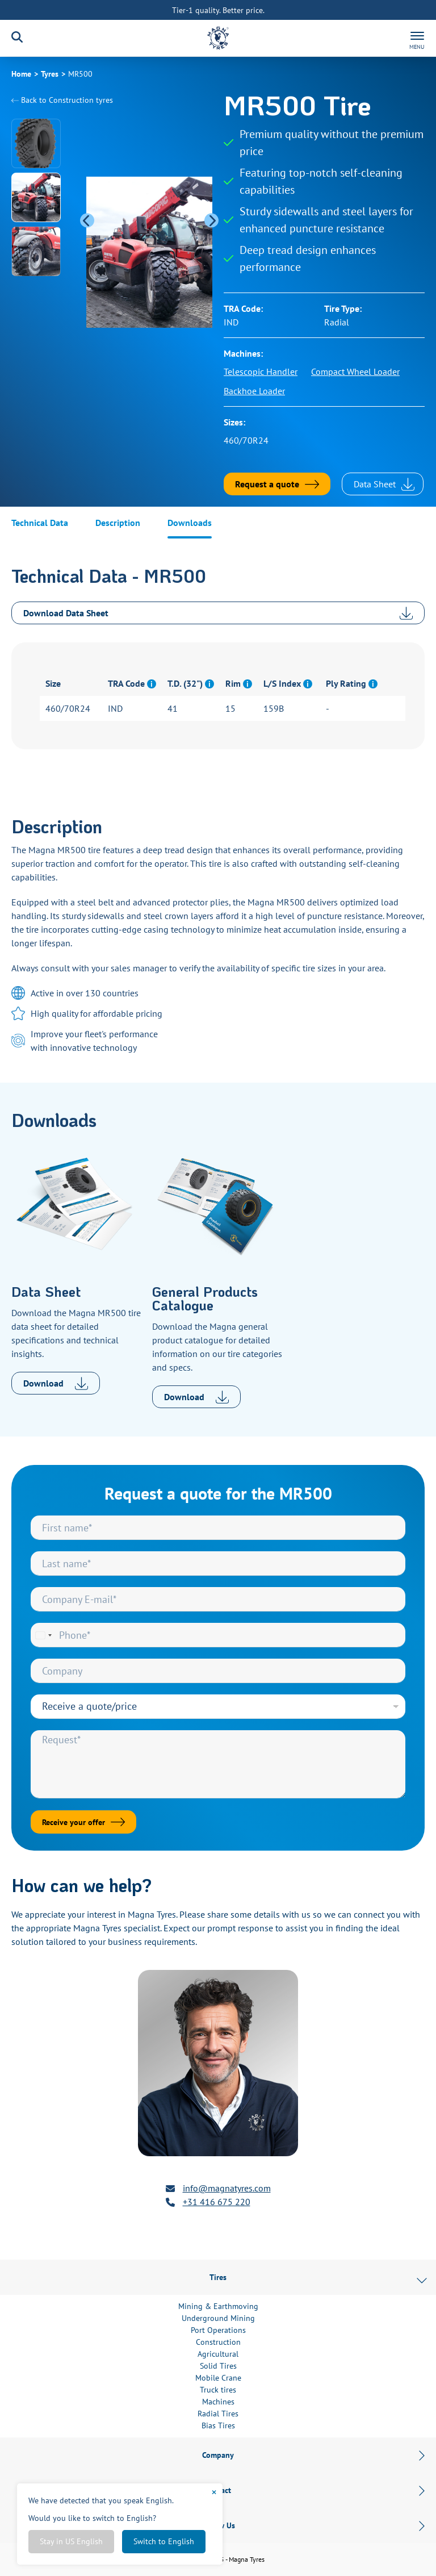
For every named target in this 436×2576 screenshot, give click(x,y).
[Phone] (218, 1635)
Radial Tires (218, 2413)
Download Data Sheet (218, 613)
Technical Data (39, 522)
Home (21, 74)
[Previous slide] (87, 221)
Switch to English (163, 2541)
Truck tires (218, 2390)
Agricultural (218, 2354)
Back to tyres (62, 100)
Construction (218, 2342)
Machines (218, 2402)
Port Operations (218, 2330)
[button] (36, 143)
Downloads (189, 522)
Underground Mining (218, 2318)
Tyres (49, 74)
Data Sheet (384, 484)
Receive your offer (73, 1822)
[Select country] (43, 1635)
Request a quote (267, 484)
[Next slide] (211, 221)
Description (117, 522)
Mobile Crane (218, 2378)
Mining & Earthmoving (218, 2306)
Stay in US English (71, 2541)
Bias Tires (218, 2425)
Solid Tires (218, 2366)
